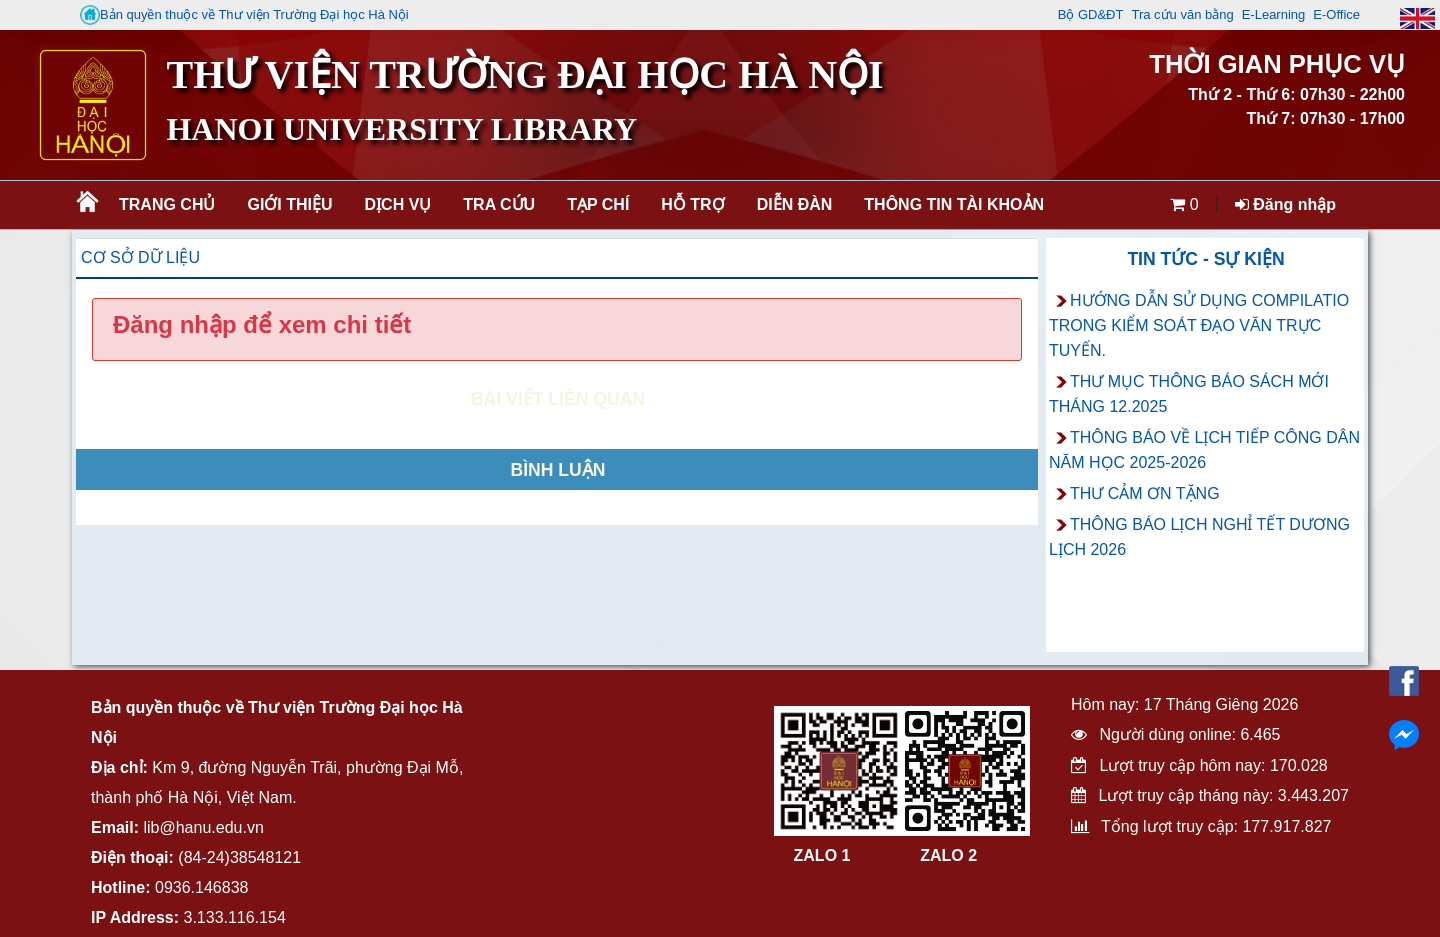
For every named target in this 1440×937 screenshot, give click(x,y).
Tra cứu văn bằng (1182, 14)
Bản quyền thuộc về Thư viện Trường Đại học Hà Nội (244, 15)
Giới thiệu (289, 204)
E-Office (1336, 14)
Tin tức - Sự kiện (1205, 259)
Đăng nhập (1285, 204)
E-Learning (1274, 14)
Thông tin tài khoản (954, 204)
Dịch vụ (398, 204)
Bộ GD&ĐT (1091, 14)
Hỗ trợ (692, 204)
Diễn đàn (795, 204)
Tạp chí (598, 204)
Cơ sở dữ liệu (140, 257)
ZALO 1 (822, 855)
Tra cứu (499, 204)
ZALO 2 (948, 855)
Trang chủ (167, 204)
